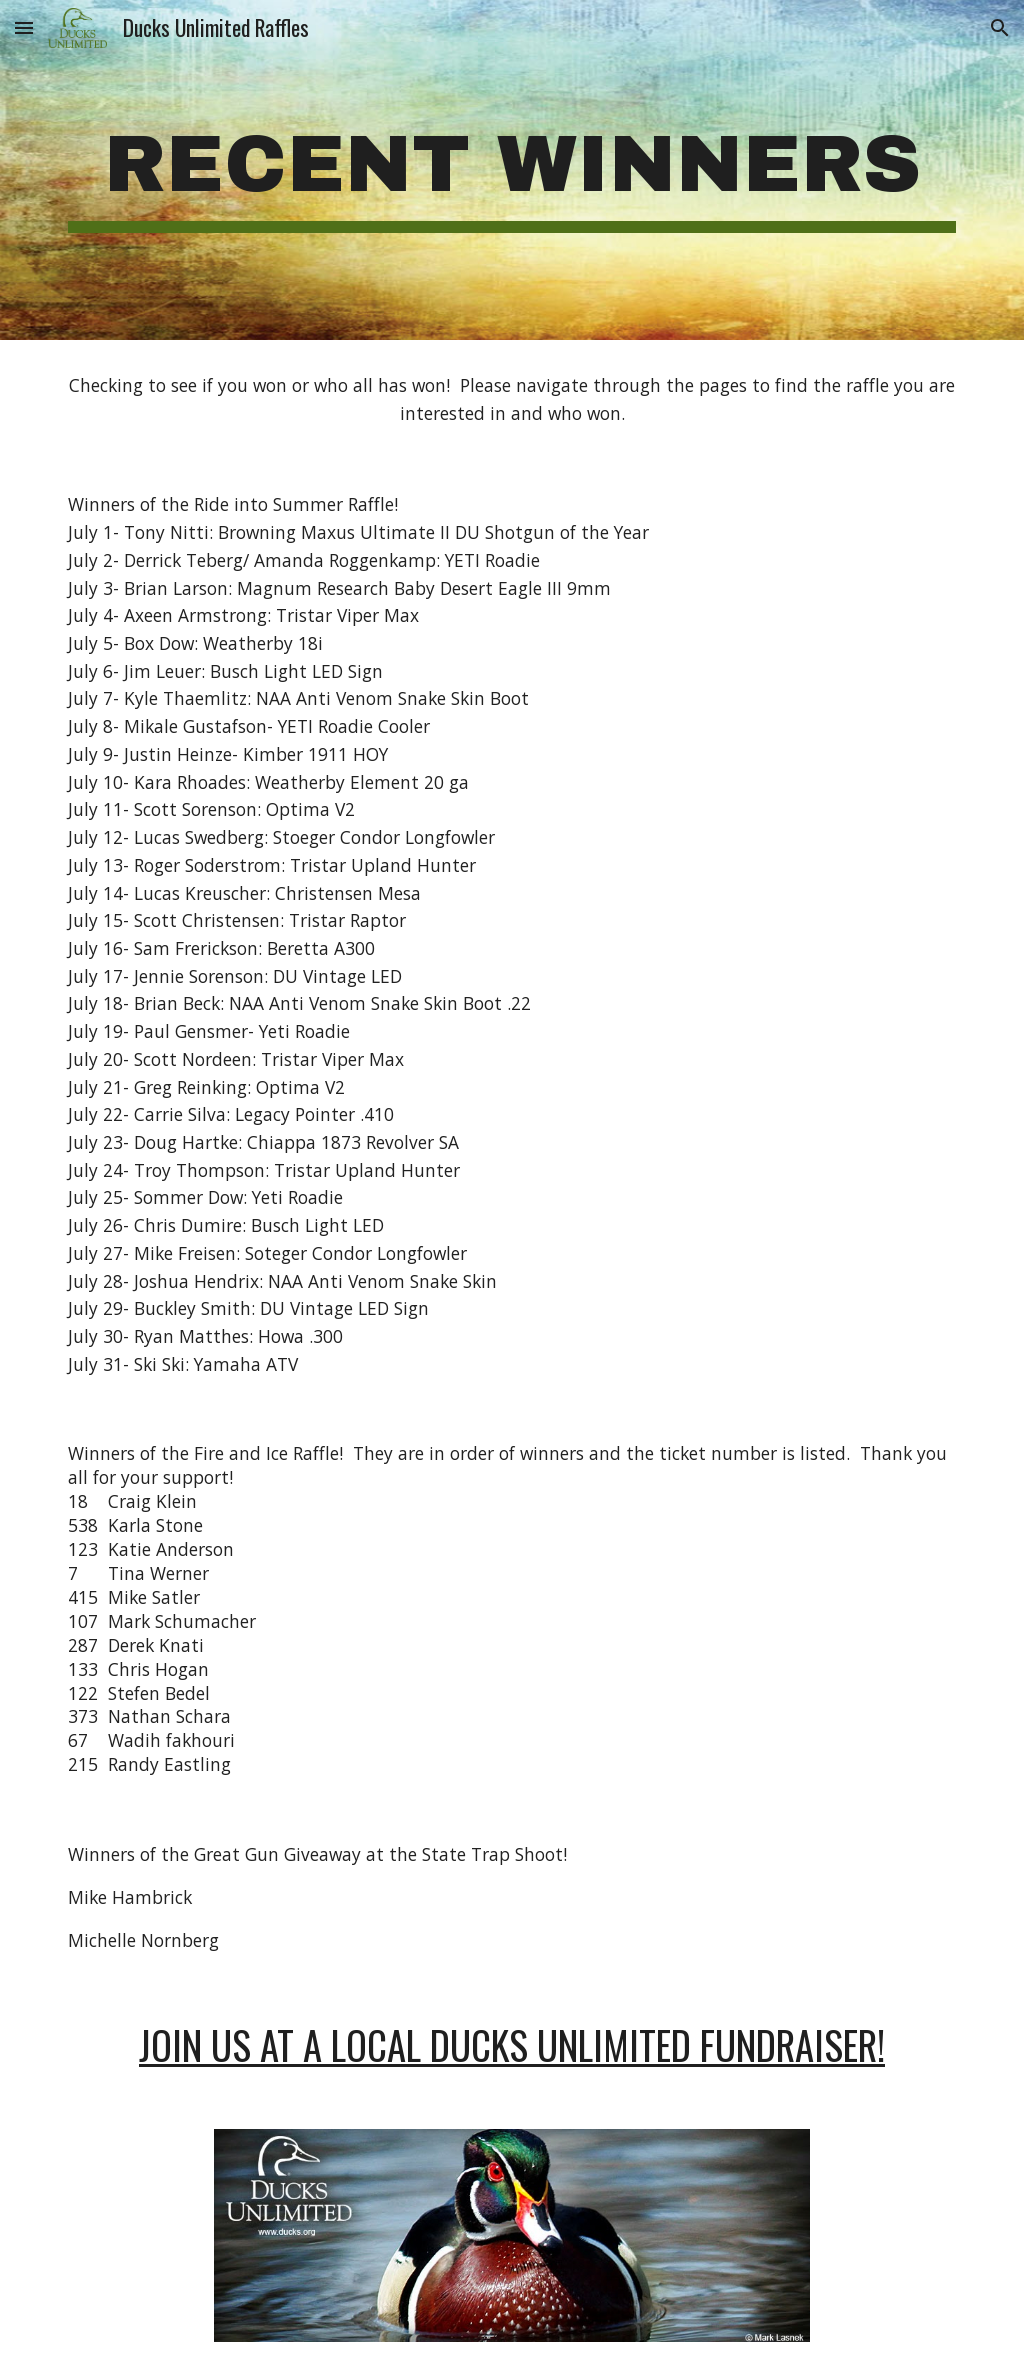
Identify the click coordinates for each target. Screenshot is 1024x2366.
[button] (24, 27)
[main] (512, 170)
